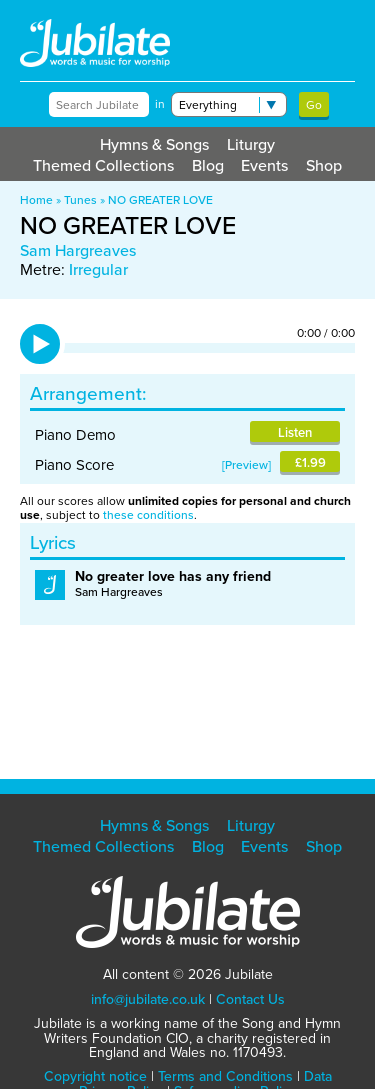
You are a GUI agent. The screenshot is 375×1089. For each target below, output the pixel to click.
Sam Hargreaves (78, 250)
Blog (208, 165)
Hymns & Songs (154, 144)
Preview (246, 465)
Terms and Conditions (225, 1076)
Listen (295, 432)
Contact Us (250, 999)
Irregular (98, 269)
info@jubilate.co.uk (148, 999)
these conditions (148, 515)
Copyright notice (95, 1076)
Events (264, 165)
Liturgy (251, 144)
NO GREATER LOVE (160, 200)
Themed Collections (103, 165)
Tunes (80, 200)
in (160, 104)
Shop (324, 165)
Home (36, 200)
